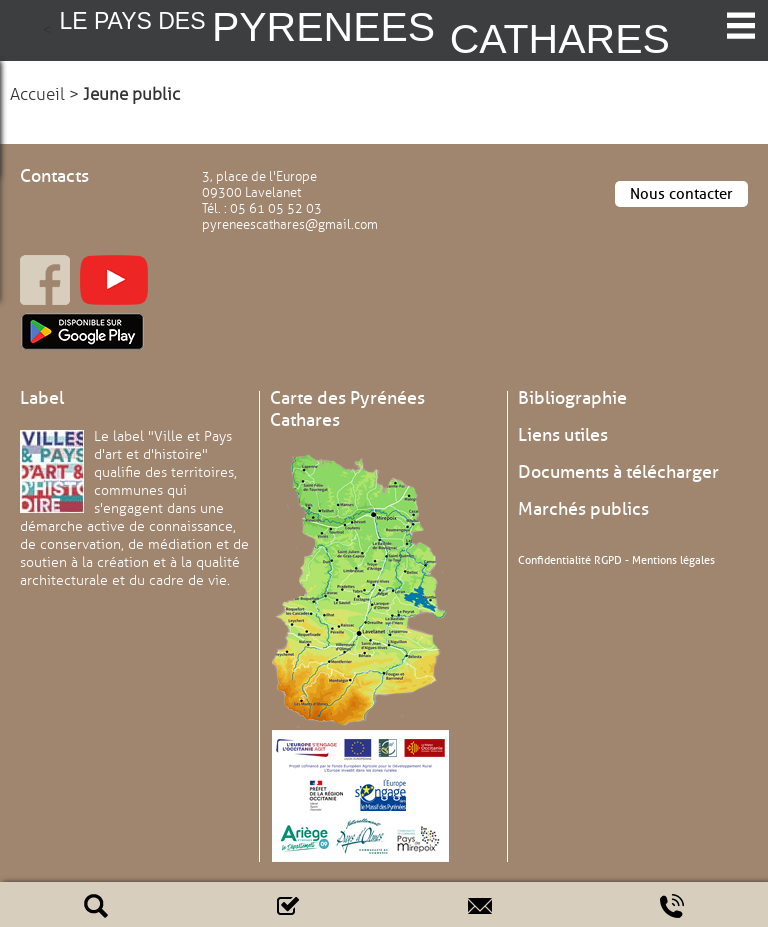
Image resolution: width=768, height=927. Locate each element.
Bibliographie (572, 398)
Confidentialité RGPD (570, 560)
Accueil (37, 94)
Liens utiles (563, 435)
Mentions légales (673, 560)
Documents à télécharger (618, 472)
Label (42, 398)
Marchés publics (583, 509)
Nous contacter (681, 194)
